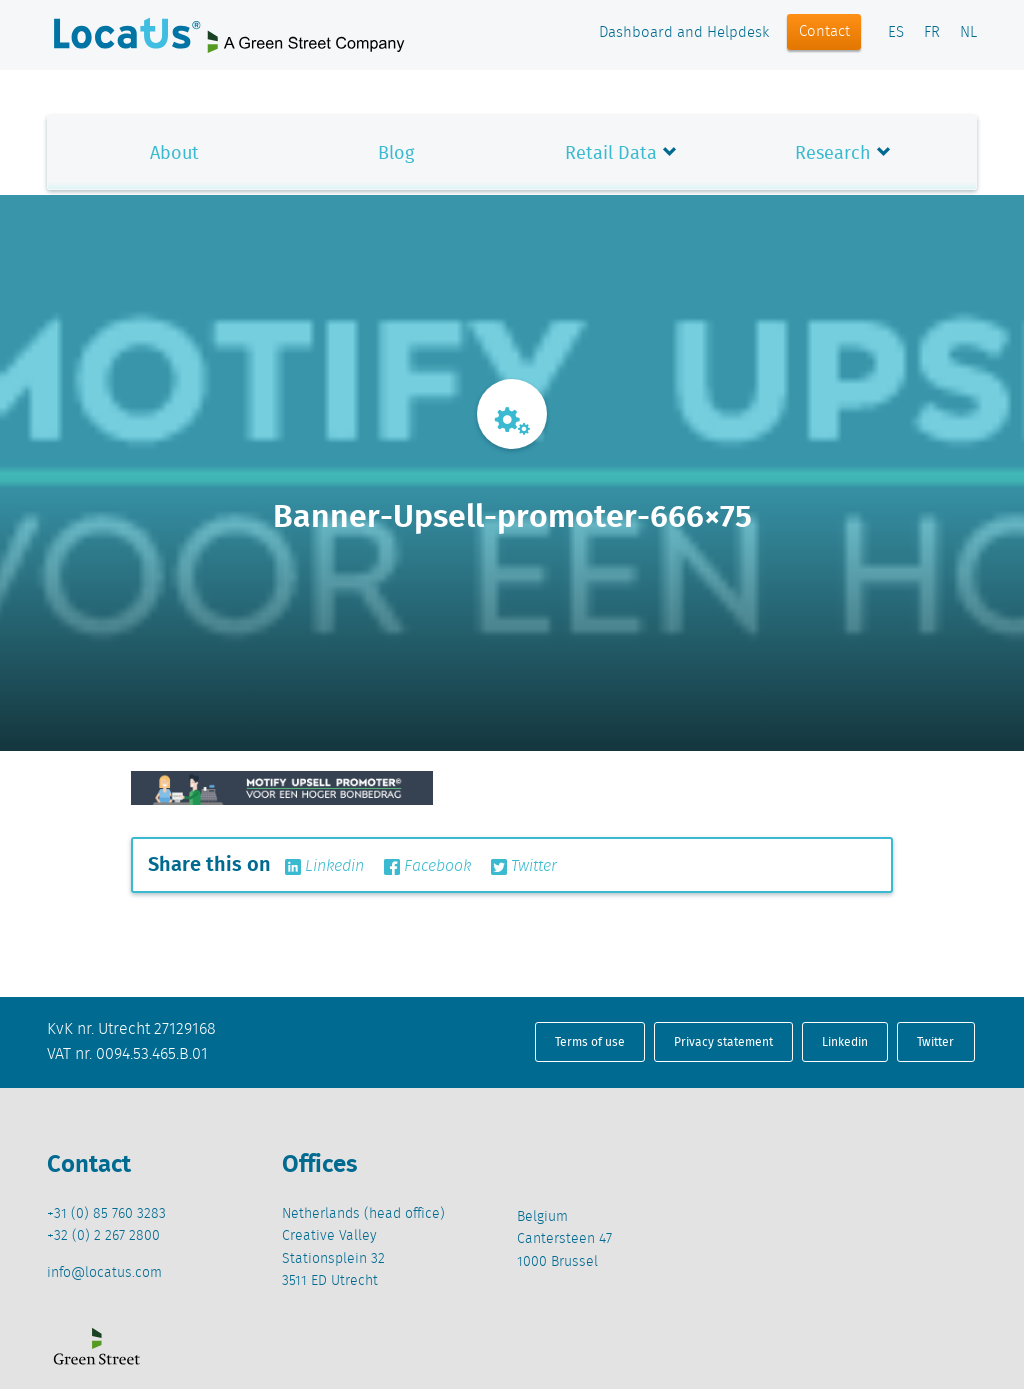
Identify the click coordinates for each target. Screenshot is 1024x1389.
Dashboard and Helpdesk (684, 33)
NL (968, 33)
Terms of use (590, 1041)
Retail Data (611, 152)
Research (833, 152)
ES (896, 33)
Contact (824, 32)
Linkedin (324, 867)
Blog (396, 152)
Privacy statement (723, 1041)
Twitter (524, 867)
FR (932, 33)
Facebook (427, 867)
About (174, 152)
